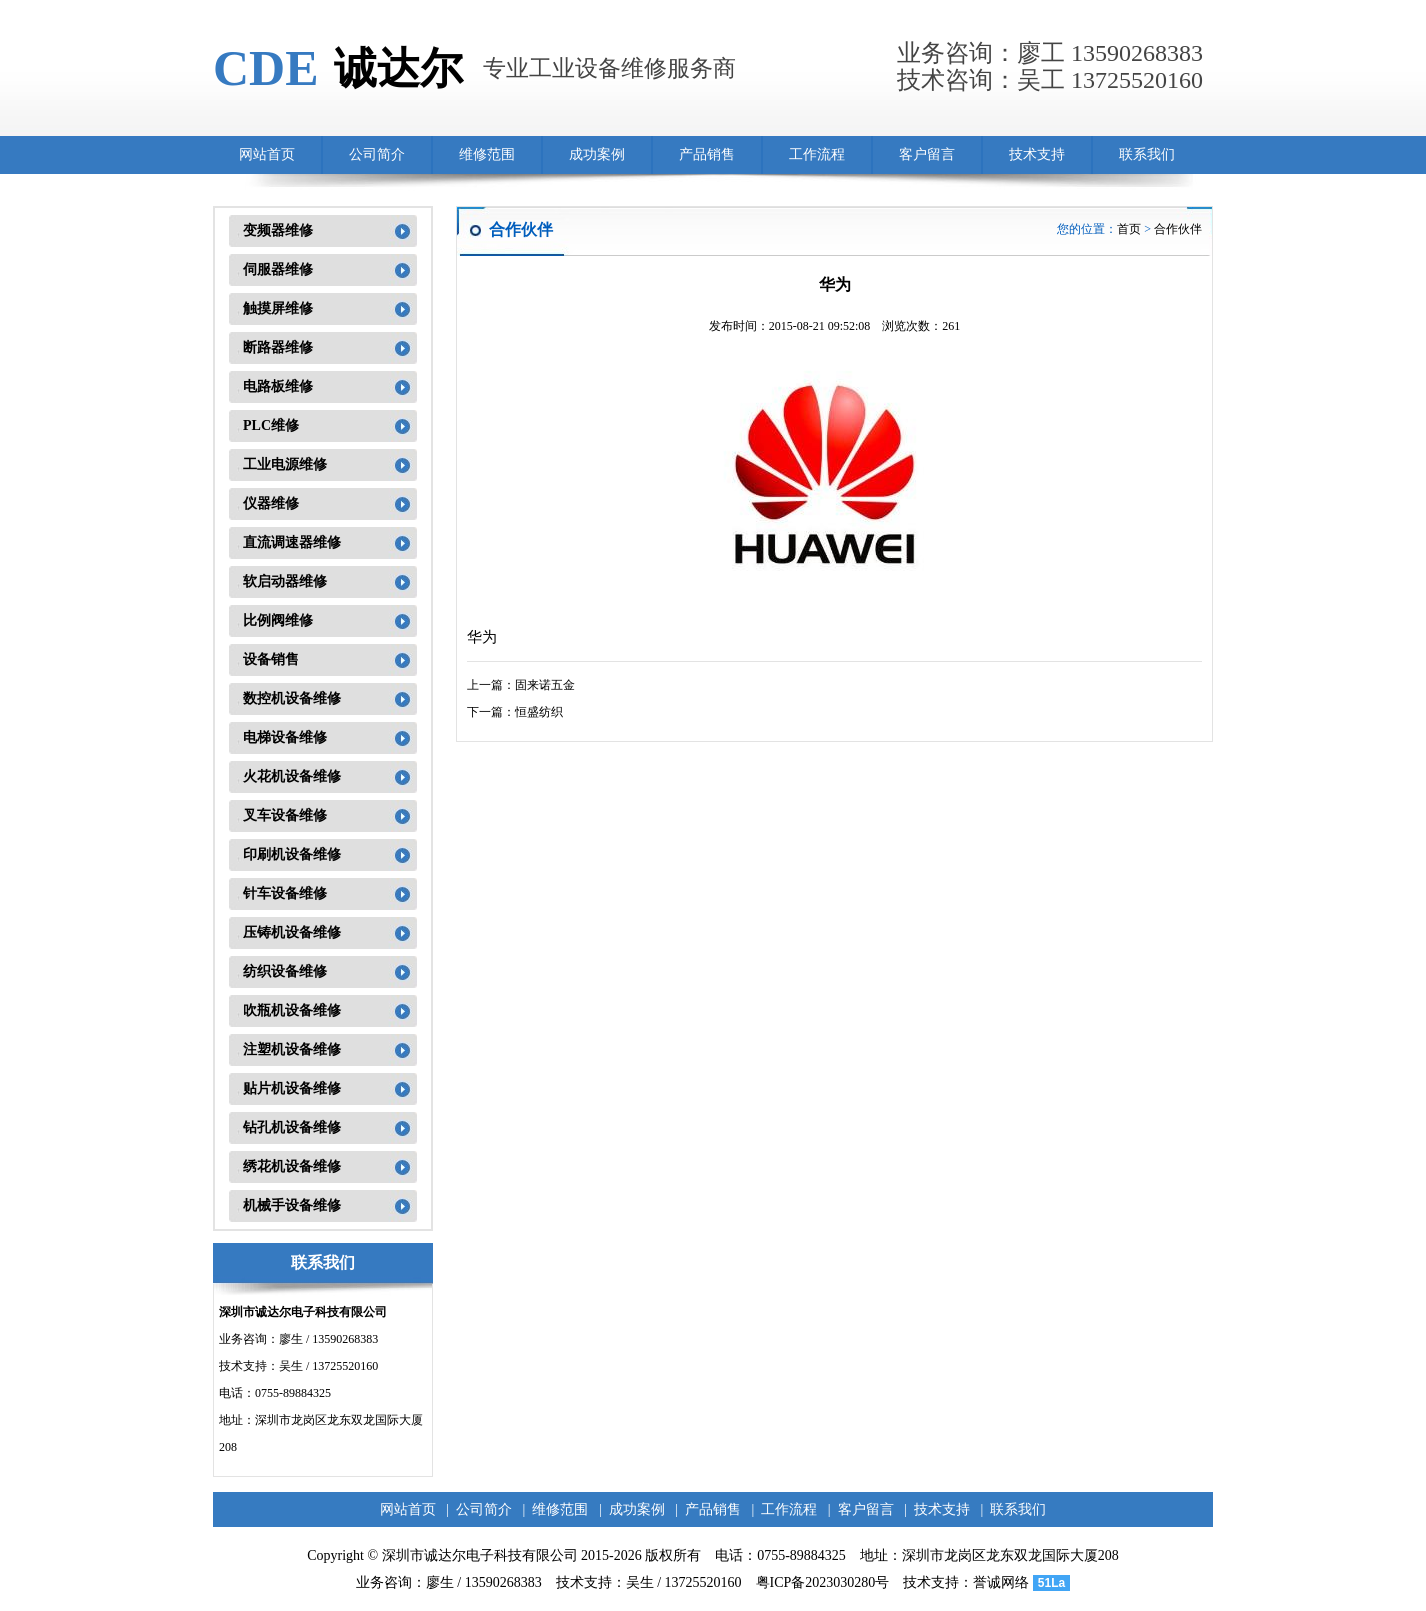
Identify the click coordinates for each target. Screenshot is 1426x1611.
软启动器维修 (285, 581)
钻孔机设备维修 (292, 1127)
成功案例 (597, 154)
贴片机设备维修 (292, 1088)
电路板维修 (278, 386)
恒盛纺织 (539, 712)
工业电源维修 (285, 464)
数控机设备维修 (292, 698)
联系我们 (1147, 154)
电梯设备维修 (285, 737)
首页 (1129, 229)
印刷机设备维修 (292, 854)
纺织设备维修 (285, 971)
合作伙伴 (1178, 229)
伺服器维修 (278, 269)
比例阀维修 (278, 620)
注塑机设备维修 (292, 1049)
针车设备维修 (285, 893)
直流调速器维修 (292, 542)
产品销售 (707, 154)
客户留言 (927, 154)
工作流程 (817, 154)
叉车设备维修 (285, 815)
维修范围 (487, 154)
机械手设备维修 (292, 1205)
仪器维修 (271, 503)
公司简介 (377, 154)
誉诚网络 (1001, 1582)
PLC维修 (271, 425)
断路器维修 (278, 347)
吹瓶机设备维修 (292, 1010)
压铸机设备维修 (292, 932)
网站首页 (267, 154)
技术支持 (1037, 154)
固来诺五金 (545, 685)
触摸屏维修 (278, 308)
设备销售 (271, 659)
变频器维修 (278, 230)
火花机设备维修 (292, 776)
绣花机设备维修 (292, 1166)
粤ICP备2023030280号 (823, 1582)
